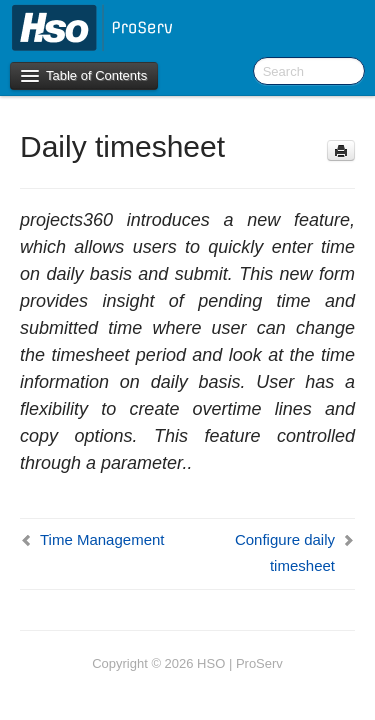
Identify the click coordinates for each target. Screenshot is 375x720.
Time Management (102, 539)
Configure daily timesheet (285, 552)
